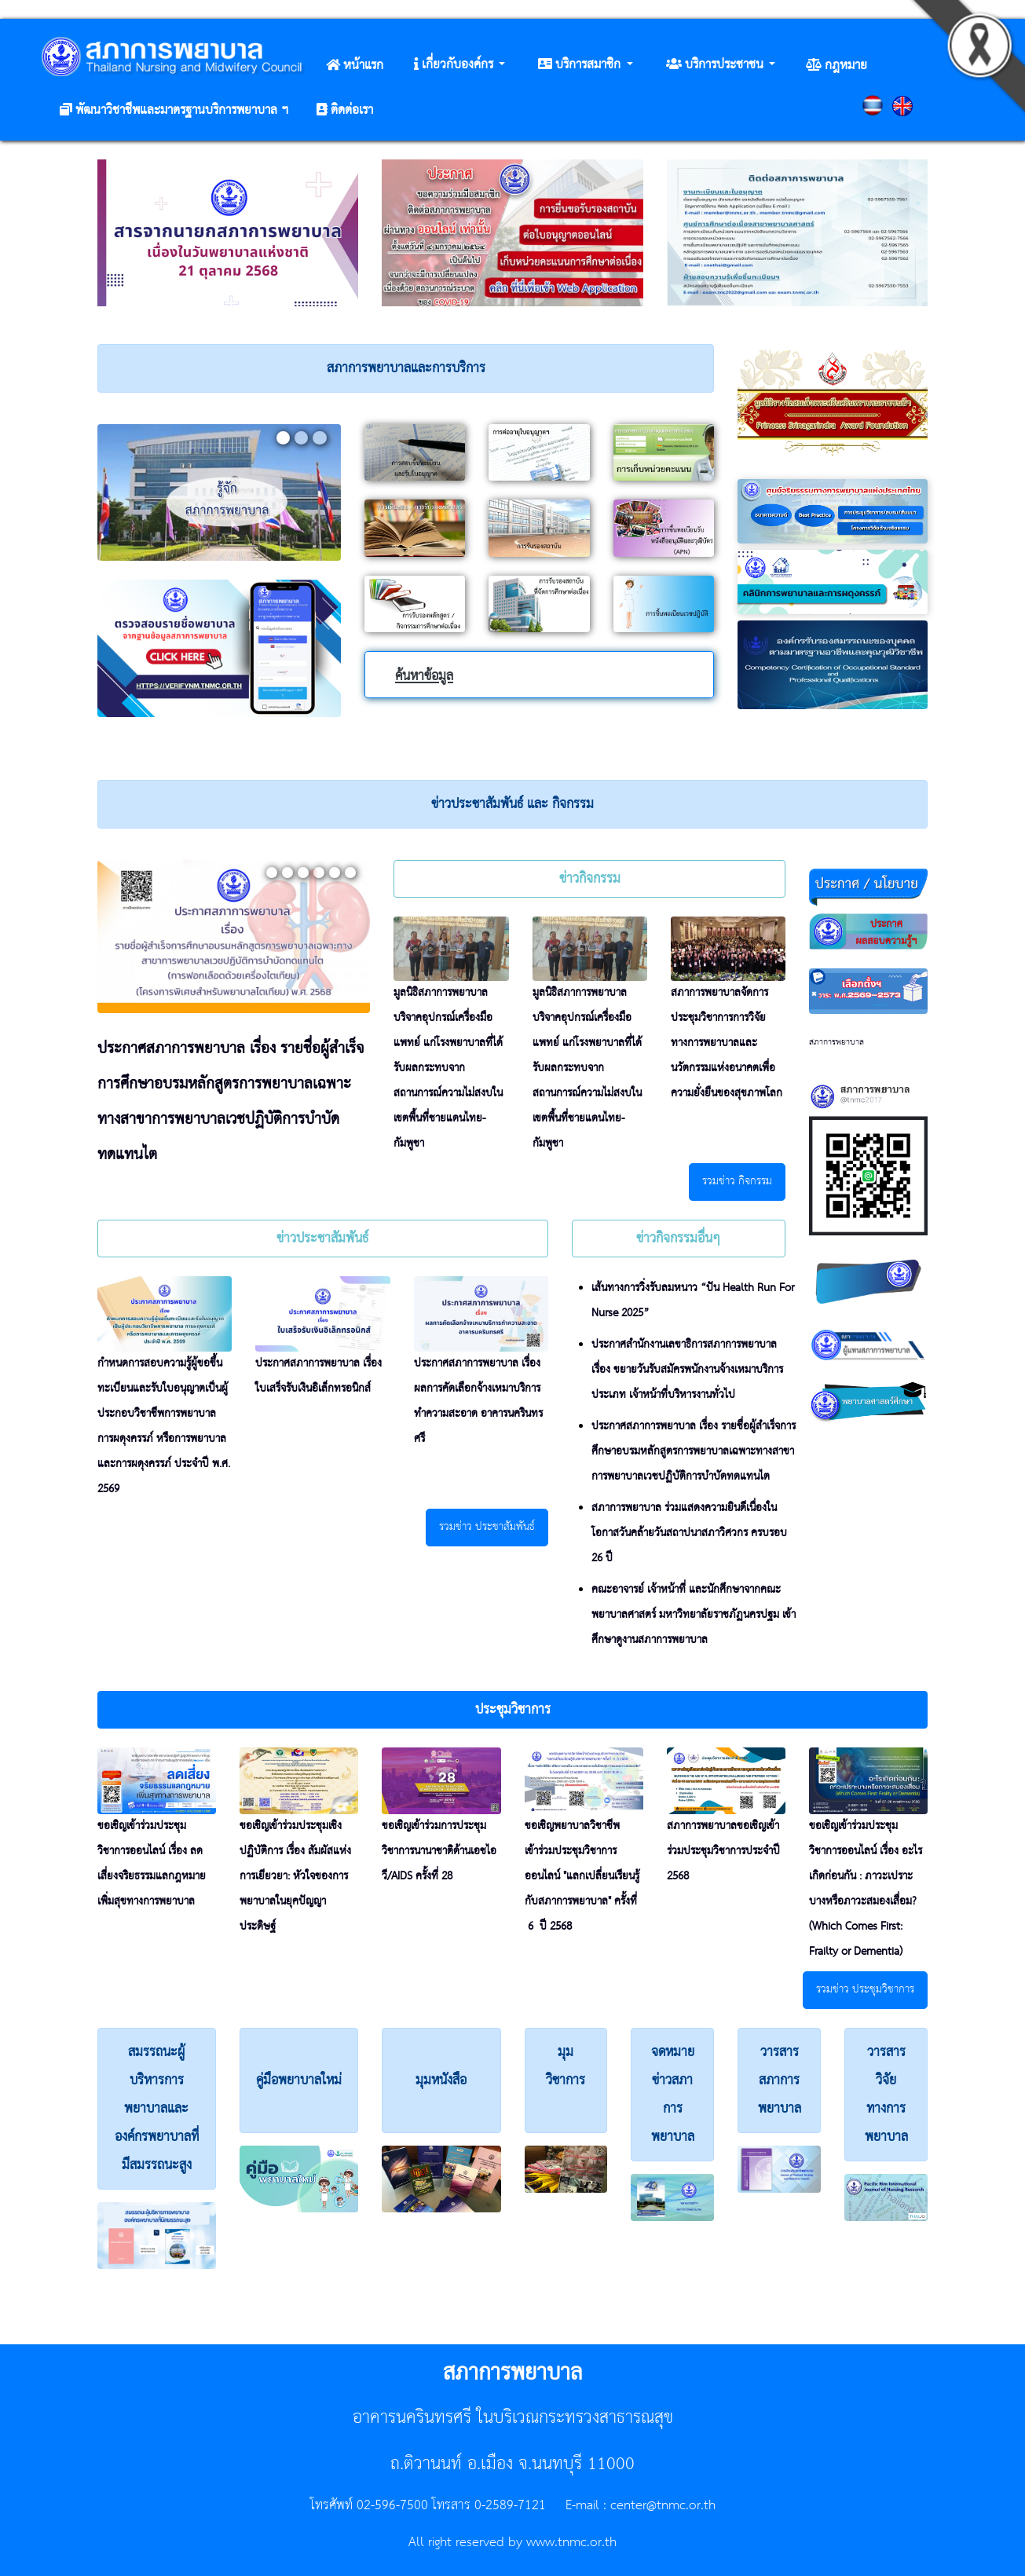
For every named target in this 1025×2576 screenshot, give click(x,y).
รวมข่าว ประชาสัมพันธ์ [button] (487, 1527)
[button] (459, 65)
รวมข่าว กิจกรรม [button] (737, 1181)
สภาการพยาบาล (836, 1042)
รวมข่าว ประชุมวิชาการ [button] (865, 1989)
